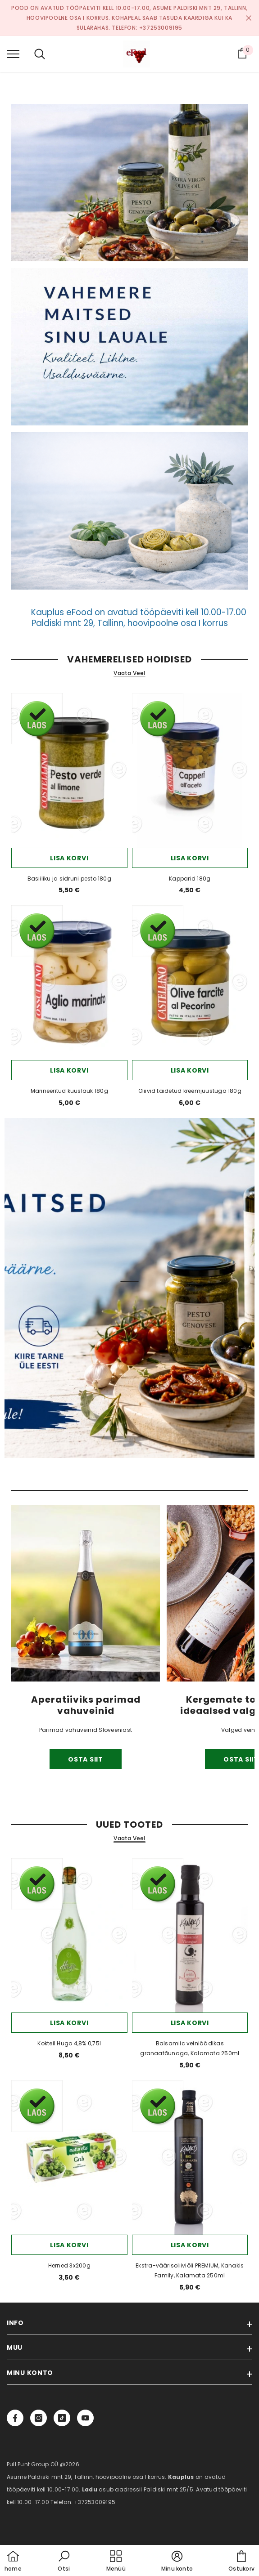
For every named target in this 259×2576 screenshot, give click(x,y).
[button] (64, 2561)
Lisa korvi (69, 858)
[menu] (13, 53)
